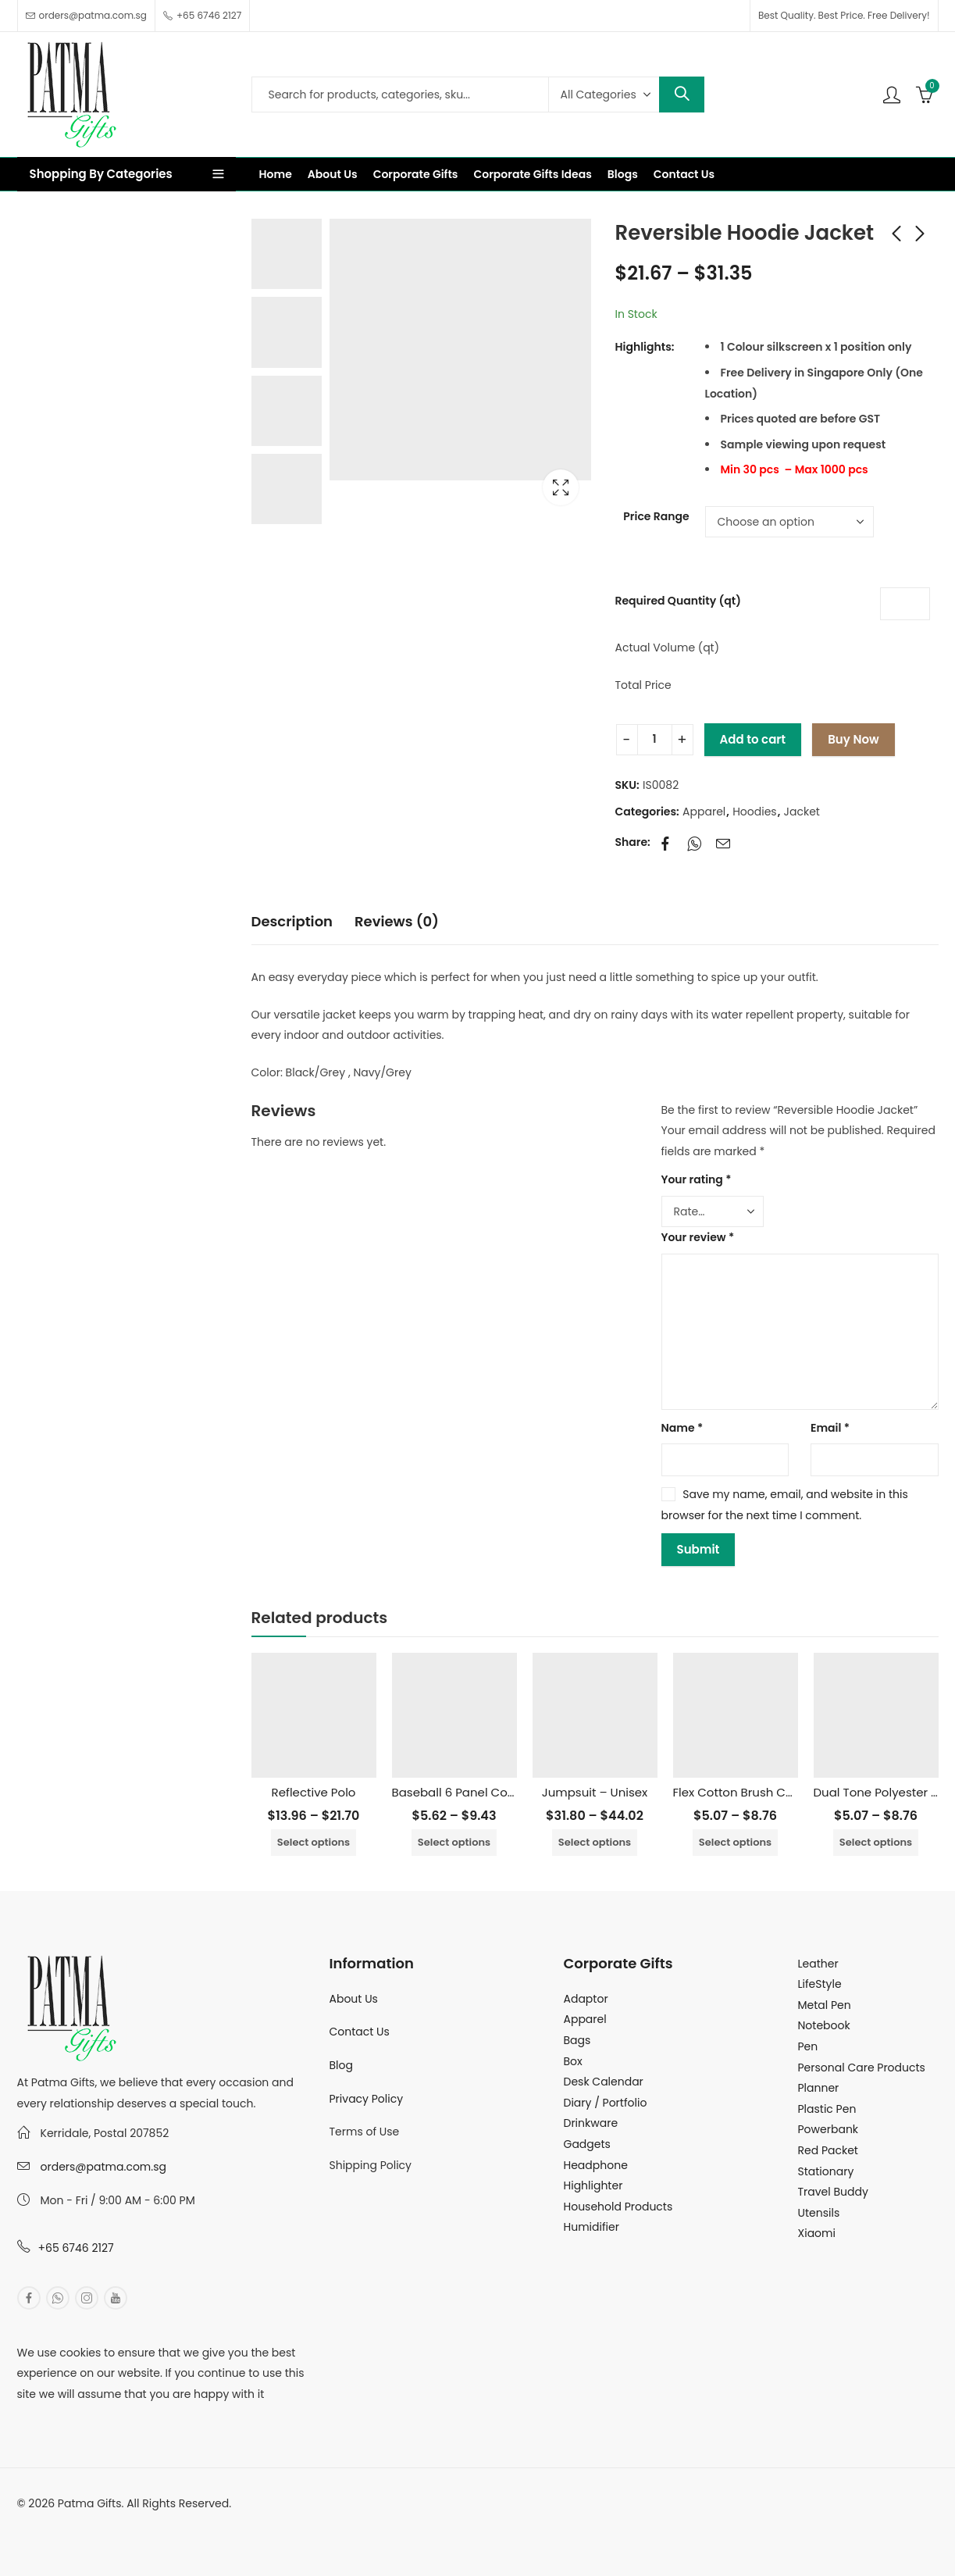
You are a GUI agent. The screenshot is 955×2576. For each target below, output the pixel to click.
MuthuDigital (162, 2523)
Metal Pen (824, 2005)
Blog (341, 2065)
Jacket (802, 811)
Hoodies (754, 811)
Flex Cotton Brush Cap (737, 1792)
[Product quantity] (654, 739)
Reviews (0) (397, 921)
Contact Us (360, 2031)
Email (830, 1428)
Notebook (824, 2025)
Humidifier (591, 2227)
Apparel (703, 811)
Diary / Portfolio (605, 2102)
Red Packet (828, 2150)
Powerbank (828, 2129)
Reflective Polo (314, 1792)
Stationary (826, 2171)
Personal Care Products (861, 2067)
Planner (818, 2088)
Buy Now (853, 739)
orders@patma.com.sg (103, 2167)
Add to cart (753, 739)
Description (292, 921)
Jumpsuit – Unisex (595, 1792)
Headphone (596, 2165)
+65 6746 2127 (76, 2248)
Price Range (656, 516)
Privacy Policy (367, 2099)
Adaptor (586, 1999)
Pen (808, 2046)
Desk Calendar (603, 2081)
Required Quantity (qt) (678, 600)
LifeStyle (820, 1984)
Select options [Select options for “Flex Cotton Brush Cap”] (735, 1842)
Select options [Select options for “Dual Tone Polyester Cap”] (875, 1842)
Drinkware (591, 2123)
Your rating (696, 1179)
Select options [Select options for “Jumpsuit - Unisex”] (594, 1842)
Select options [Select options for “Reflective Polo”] (313, 1842)
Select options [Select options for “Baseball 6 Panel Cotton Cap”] (454, 1842)
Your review (698, 1237)
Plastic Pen (827, 2109)
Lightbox (561, 487)
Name (682, 1428)
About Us (354, 1999)
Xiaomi (817, 2233)
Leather (818, 1963)
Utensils (819, 2213)
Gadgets (587, 2144)
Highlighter (593, 2185)
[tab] (292, 922)
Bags (577, 2040)
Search (681, 94)
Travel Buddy (833, 2192)
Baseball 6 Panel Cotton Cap (475, 1792)
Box (573, 2061)
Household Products (618, 2206)
